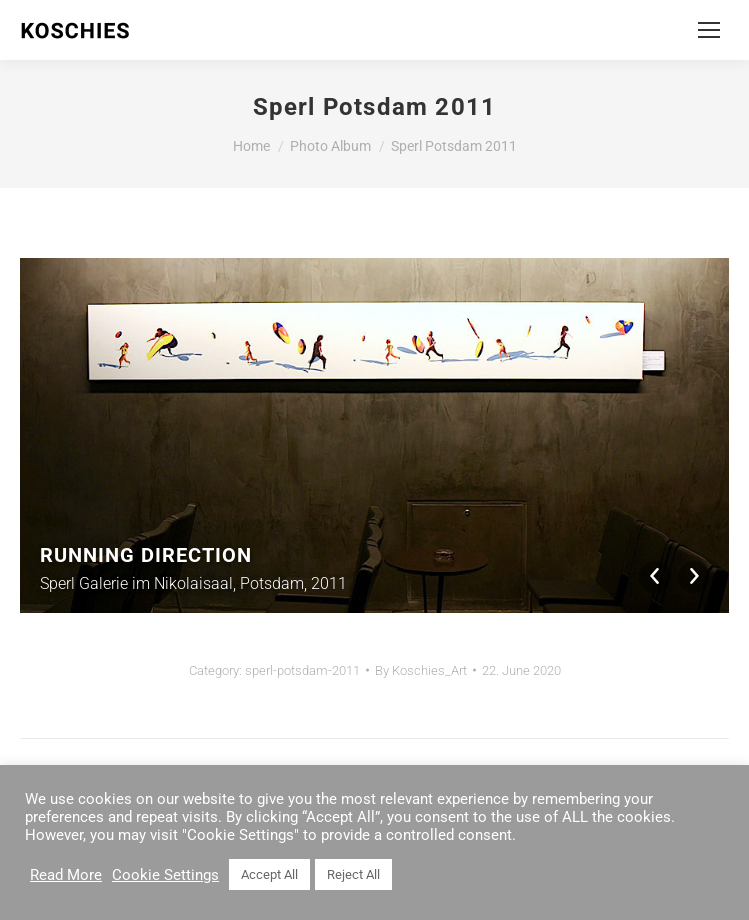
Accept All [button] (269, 874)
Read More (66, 875)
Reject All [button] (353, 874)
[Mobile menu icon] (709, 30)
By (421, 670)
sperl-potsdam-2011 (302, 670)
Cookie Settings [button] (165, 875)
